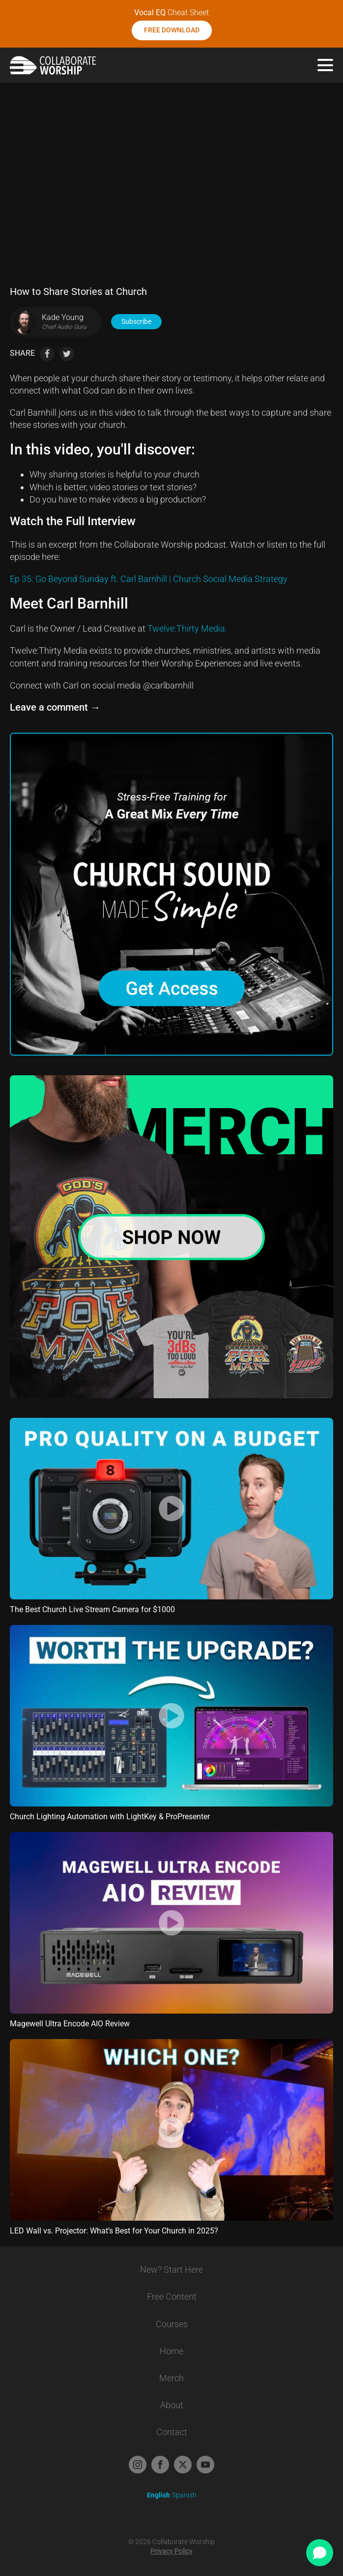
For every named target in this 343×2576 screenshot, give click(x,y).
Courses (172, 2324)
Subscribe (136, 321)
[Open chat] (319, 2552)
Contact (171, 2432)
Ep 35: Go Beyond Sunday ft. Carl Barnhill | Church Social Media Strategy (148, 579)
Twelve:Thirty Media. (187, 628)
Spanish (184, 2495)
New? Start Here (171, 2269)
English (158, 2495)
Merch (171, 2378)
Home (171, 2351)
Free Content (172, 2296)
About (171, 2405)
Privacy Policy (171, 2551)
